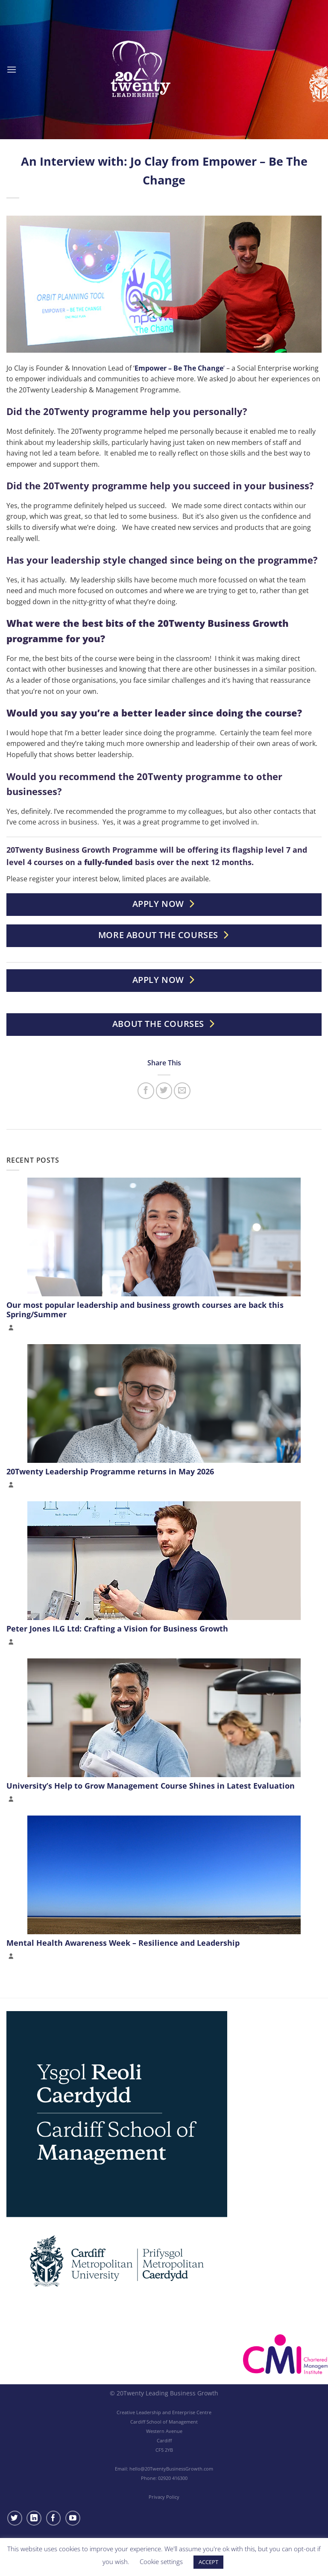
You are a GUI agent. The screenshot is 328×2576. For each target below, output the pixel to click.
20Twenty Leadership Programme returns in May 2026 (110, 1471)
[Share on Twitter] (164, 1090)
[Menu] (11, 69)
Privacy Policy (164, 2497)
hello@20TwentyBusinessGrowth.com (171, 2468)
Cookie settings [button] (161, 2561)
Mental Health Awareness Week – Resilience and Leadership (123, 1943)
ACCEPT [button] (208, 2562)
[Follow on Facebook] (53, 2518)
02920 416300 (172, 2478)
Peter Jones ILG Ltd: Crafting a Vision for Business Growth (117, 1628)
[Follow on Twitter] (14, 2518)
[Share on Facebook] (146, 1090)
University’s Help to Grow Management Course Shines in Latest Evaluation (150, 1786)
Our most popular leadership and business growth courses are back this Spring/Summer (145, 1309)
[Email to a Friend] (182, 1090)
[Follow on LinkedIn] (33, 2518)
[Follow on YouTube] (72, 2518)
